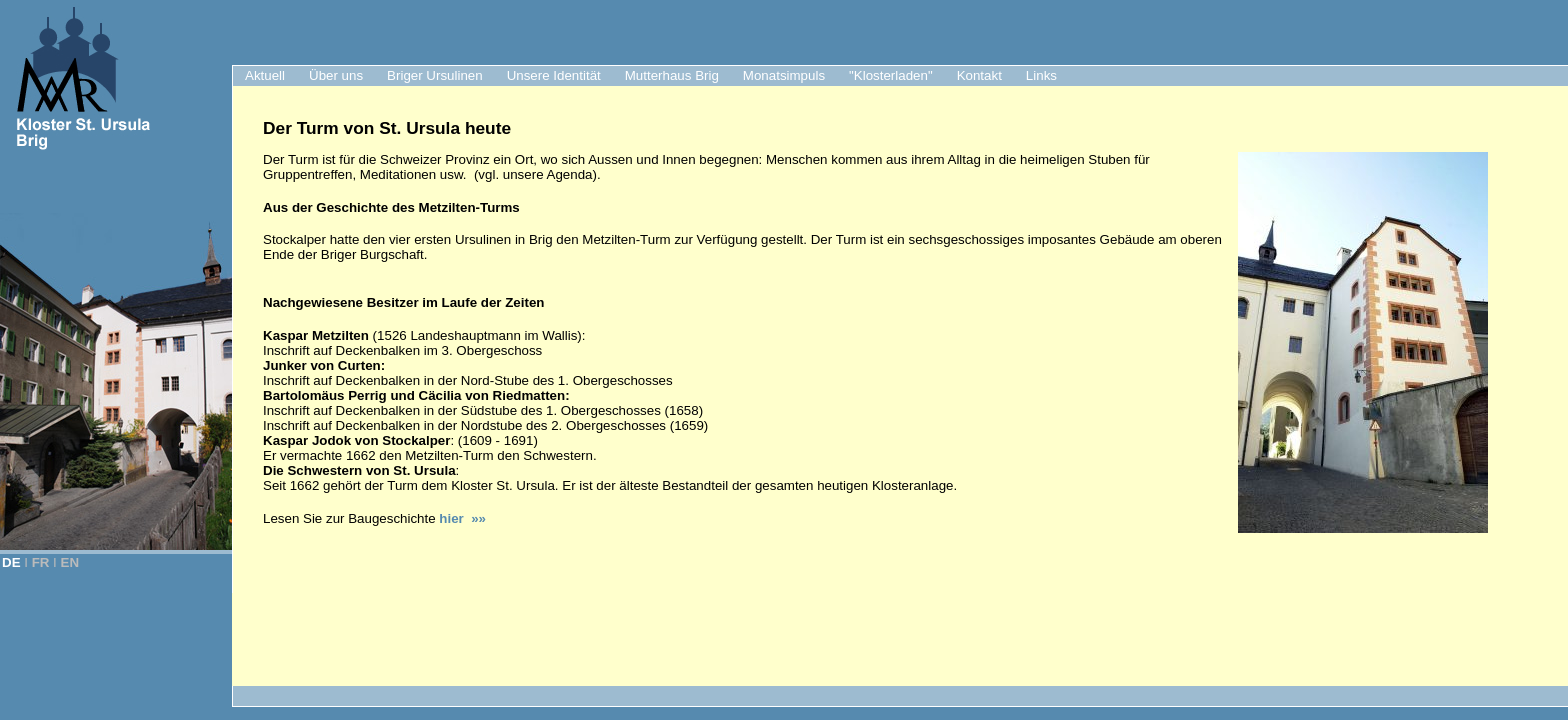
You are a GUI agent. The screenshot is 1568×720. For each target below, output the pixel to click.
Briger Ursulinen (435, 75)
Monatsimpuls (784, 75)
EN (70, 562)
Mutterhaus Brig (672, 75)
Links (1041, 75)
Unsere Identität (554, 75)
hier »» (462, 518)
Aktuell (265, 75)
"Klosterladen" (891, 75)
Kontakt (979, 75)
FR (41, 562)
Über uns (336, 75)
